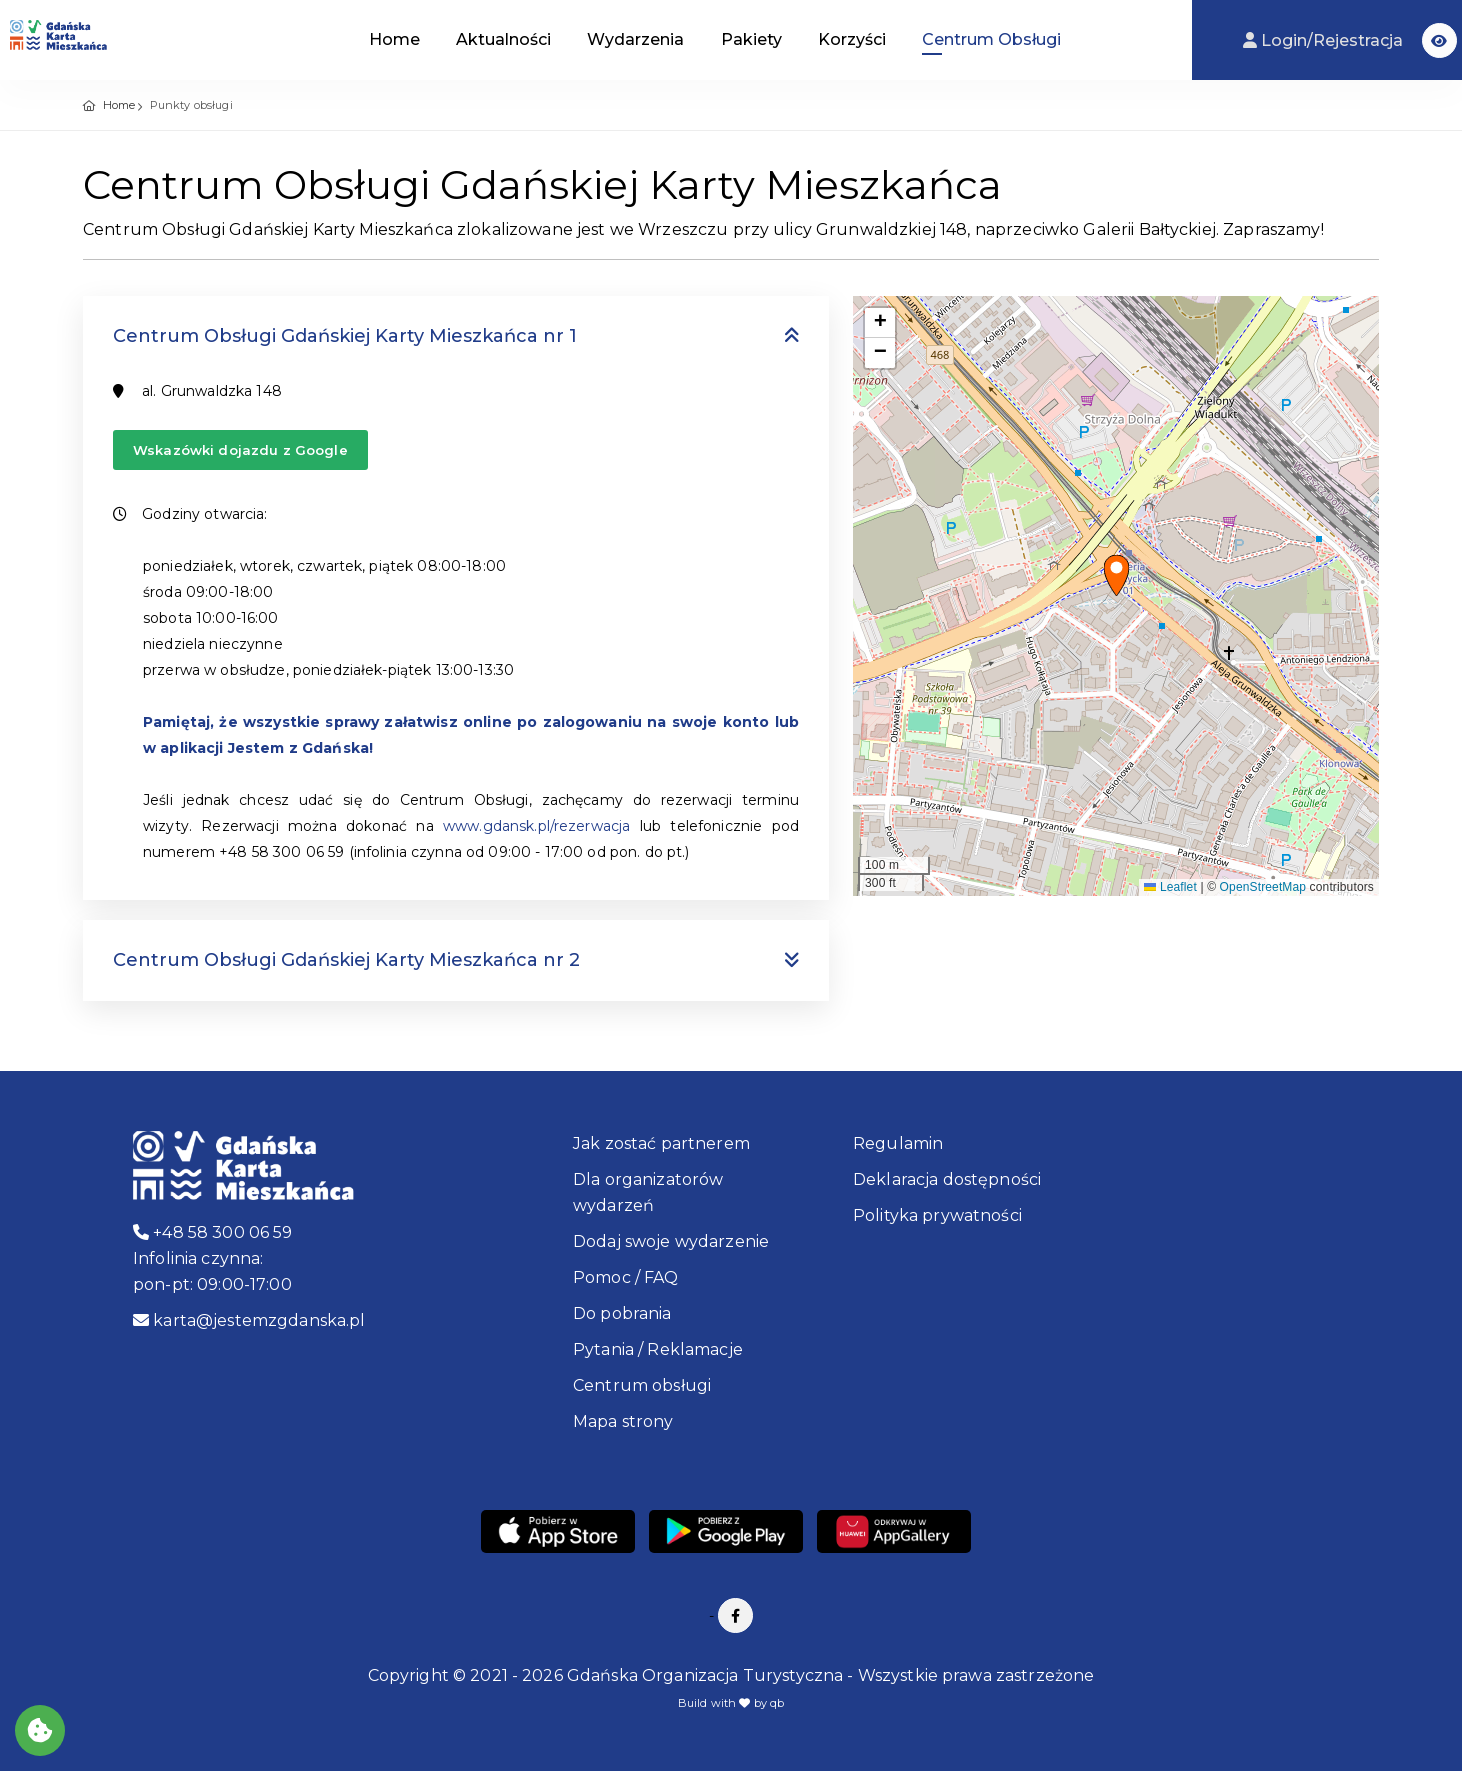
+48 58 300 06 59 (213, 1232)
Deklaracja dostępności (947, 1179)
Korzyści (852, 39)
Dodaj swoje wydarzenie (671, 1241)
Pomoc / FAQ (626, 1277)
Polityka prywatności (937, 1215)
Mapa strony (623, 1421)
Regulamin (898, 1143)
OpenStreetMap (1263, 887)
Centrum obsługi (642, 1385)
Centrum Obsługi (991, 39)
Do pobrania (622, 1313)
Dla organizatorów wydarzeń (648, 1192)
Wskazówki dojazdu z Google (240, 450)
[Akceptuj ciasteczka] (40, 1730)
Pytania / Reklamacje (658, 1349)
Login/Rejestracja (1325, 40)
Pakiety (751, 39)
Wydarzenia (635, 39)
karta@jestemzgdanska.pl (249, 1320)
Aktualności (503, 39)
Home (394, 39)
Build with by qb (731, 1703)
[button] (1439, 40)
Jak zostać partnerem (661, 1143)
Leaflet (1170, 887)
